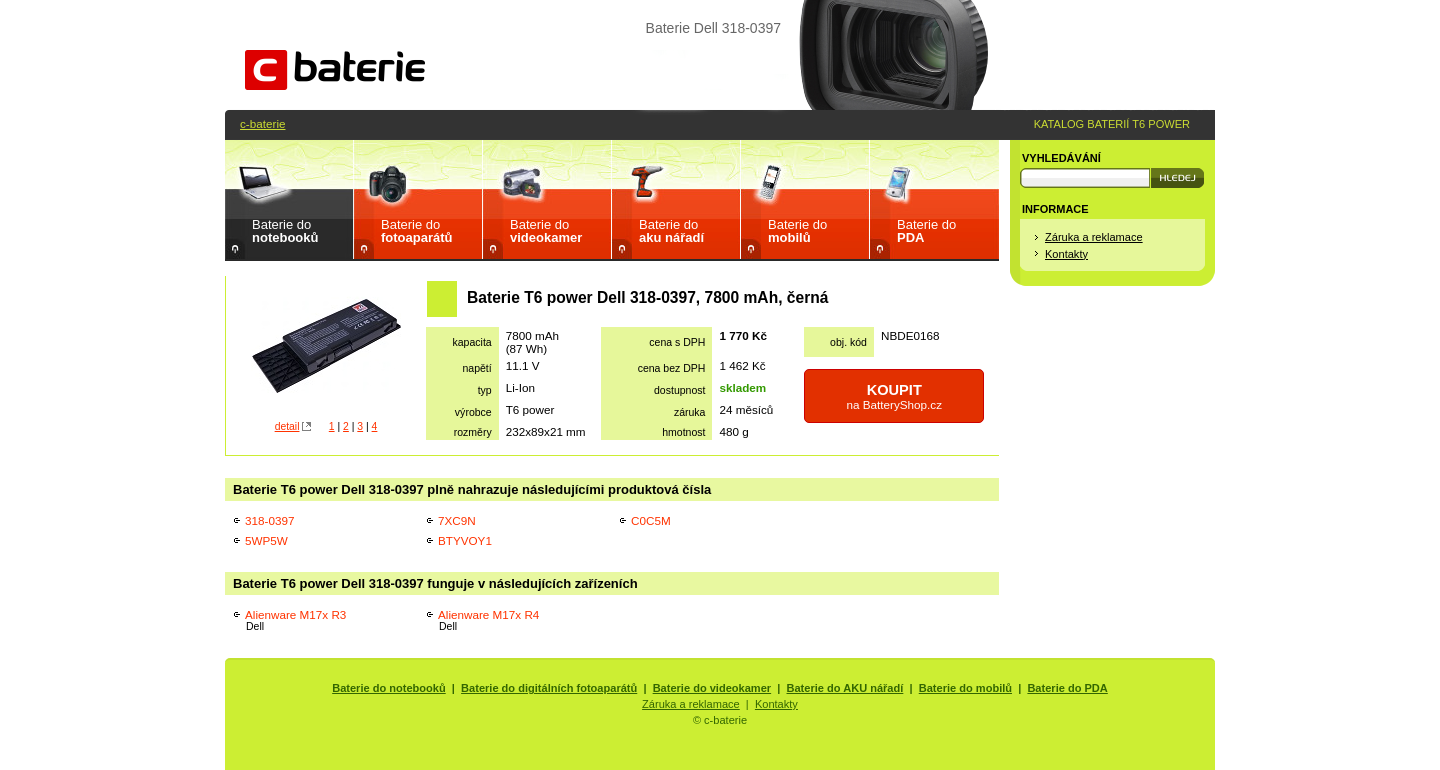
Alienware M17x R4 (488, 620)
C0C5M (651, 520)
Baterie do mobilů (965, 688)
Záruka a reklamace (1094, 237)
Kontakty (1066, 254)
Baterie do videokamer (712, 688)
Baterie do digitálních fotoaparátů (549, 688)
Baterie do (285, 231)
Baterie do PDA (1067, 688)
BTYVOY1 (465, 540)
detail (287, 426)
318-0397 (269, 520)
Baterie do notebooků (389, 688)
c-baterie (262, 123)
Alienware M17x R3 (295, 620)
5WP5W (266, 540)
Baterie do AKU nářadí (845, 688)
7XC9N (457, 520)
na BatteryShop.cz (894, 396)
